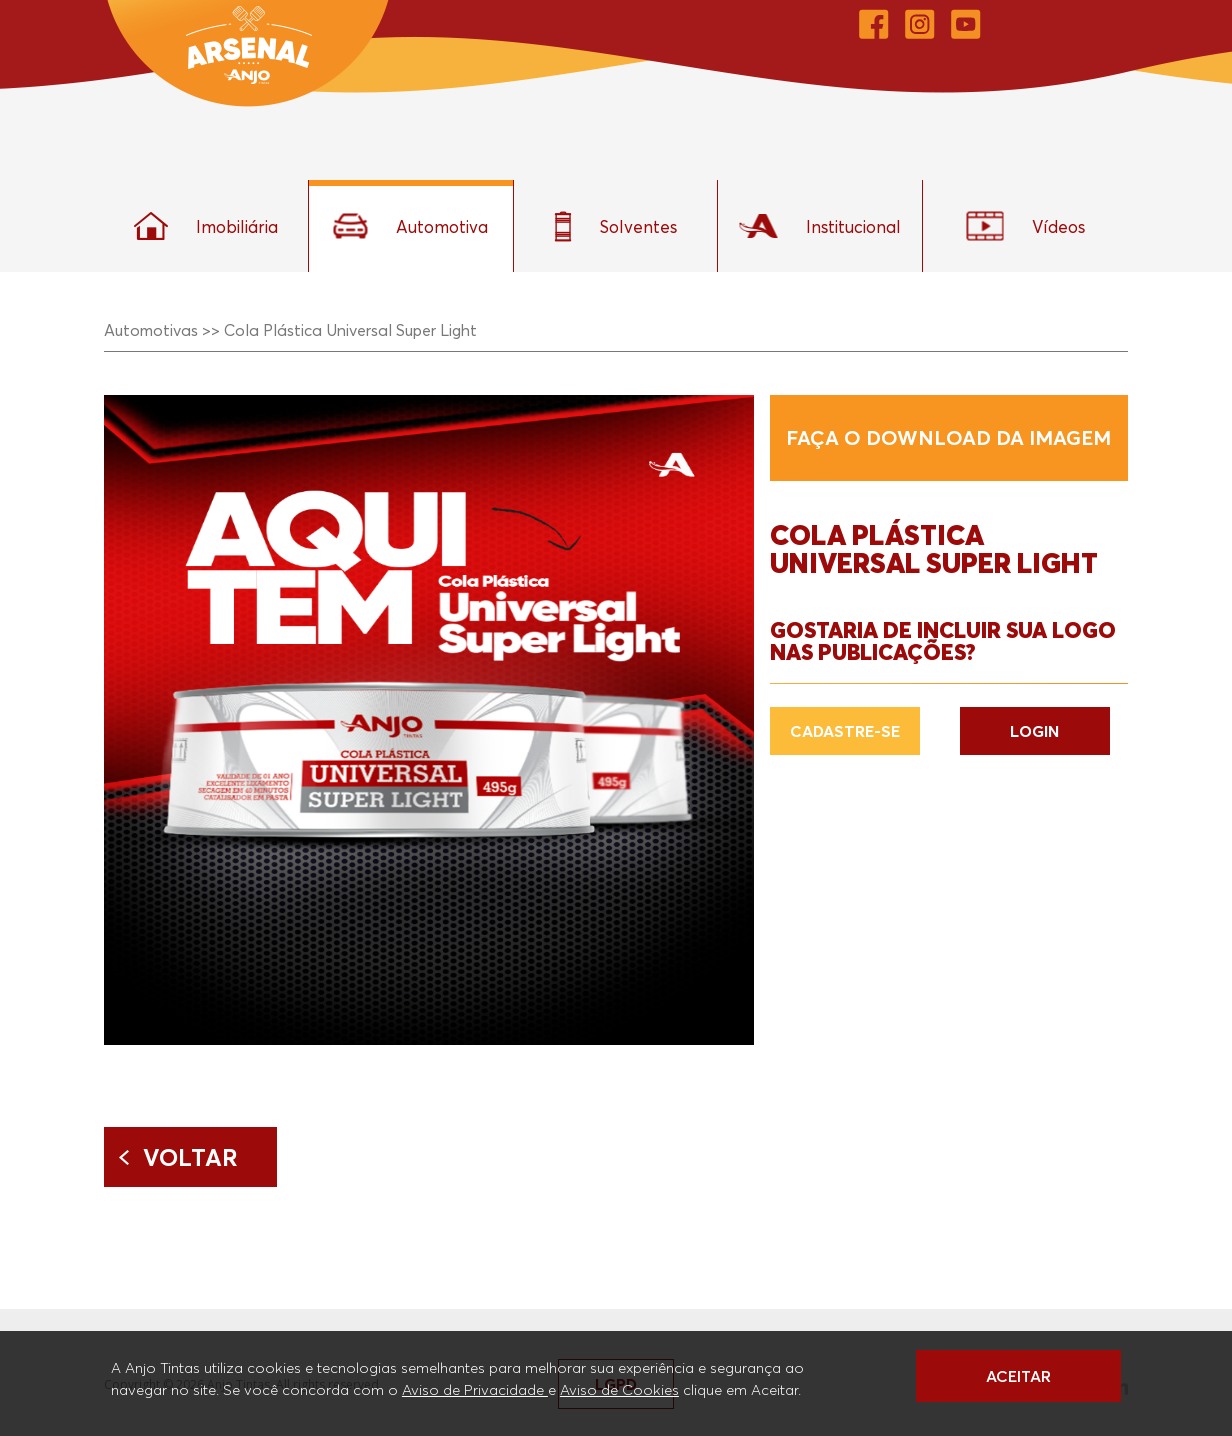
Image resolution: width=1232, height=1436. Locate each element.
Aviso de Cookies (619, 1389)
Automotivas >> (162, 330)
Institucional (820, 226)
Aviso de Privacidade (475, 1389)
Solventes (615, 226)
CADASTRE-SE (845, 731)
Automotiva (410, 226)
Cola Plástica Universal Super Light (350, 330)
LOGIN (1034, 731)
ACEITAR (1018, 1376)
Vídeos (1025, 226)
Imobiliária (206, 226)
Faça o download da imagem (948, 438)
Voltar (190, 1157)
